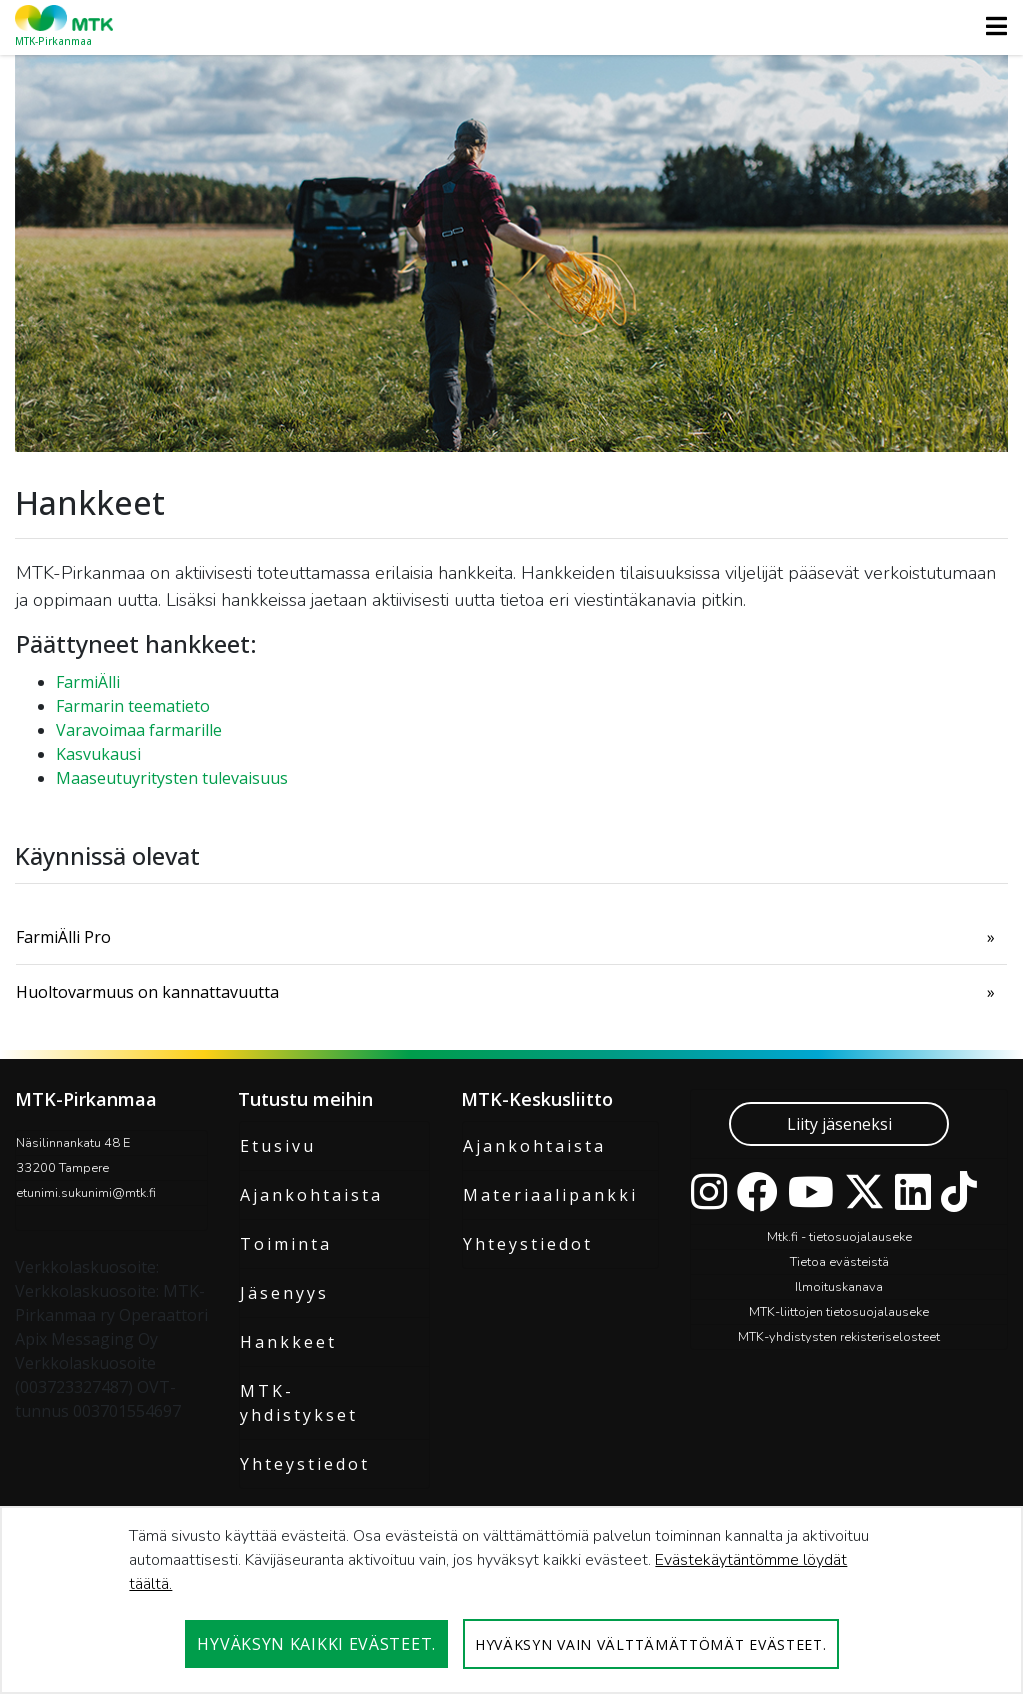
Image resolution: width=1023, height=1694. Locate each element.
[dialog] (511, 1600)
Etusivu (278, 1146)
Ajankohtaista (311, 1195)
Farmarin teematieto (133, 706)
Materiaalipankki (550, 1195)
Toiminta (286, 1244)
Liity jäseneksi (839, 1124)
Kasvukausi (98, 754)
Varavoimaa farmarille (139, 730)
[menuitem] (511, 937)
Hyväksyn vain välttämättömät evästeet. (651, 1644)
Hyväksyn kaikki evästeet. (316, 1644)
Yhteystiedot (305, 1464)
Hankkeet (288, 1342)
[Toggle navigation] (990, 26)
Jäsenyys (284, 1293)
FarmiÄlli (88, 682)
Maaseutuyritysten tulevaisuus (172, 778)
